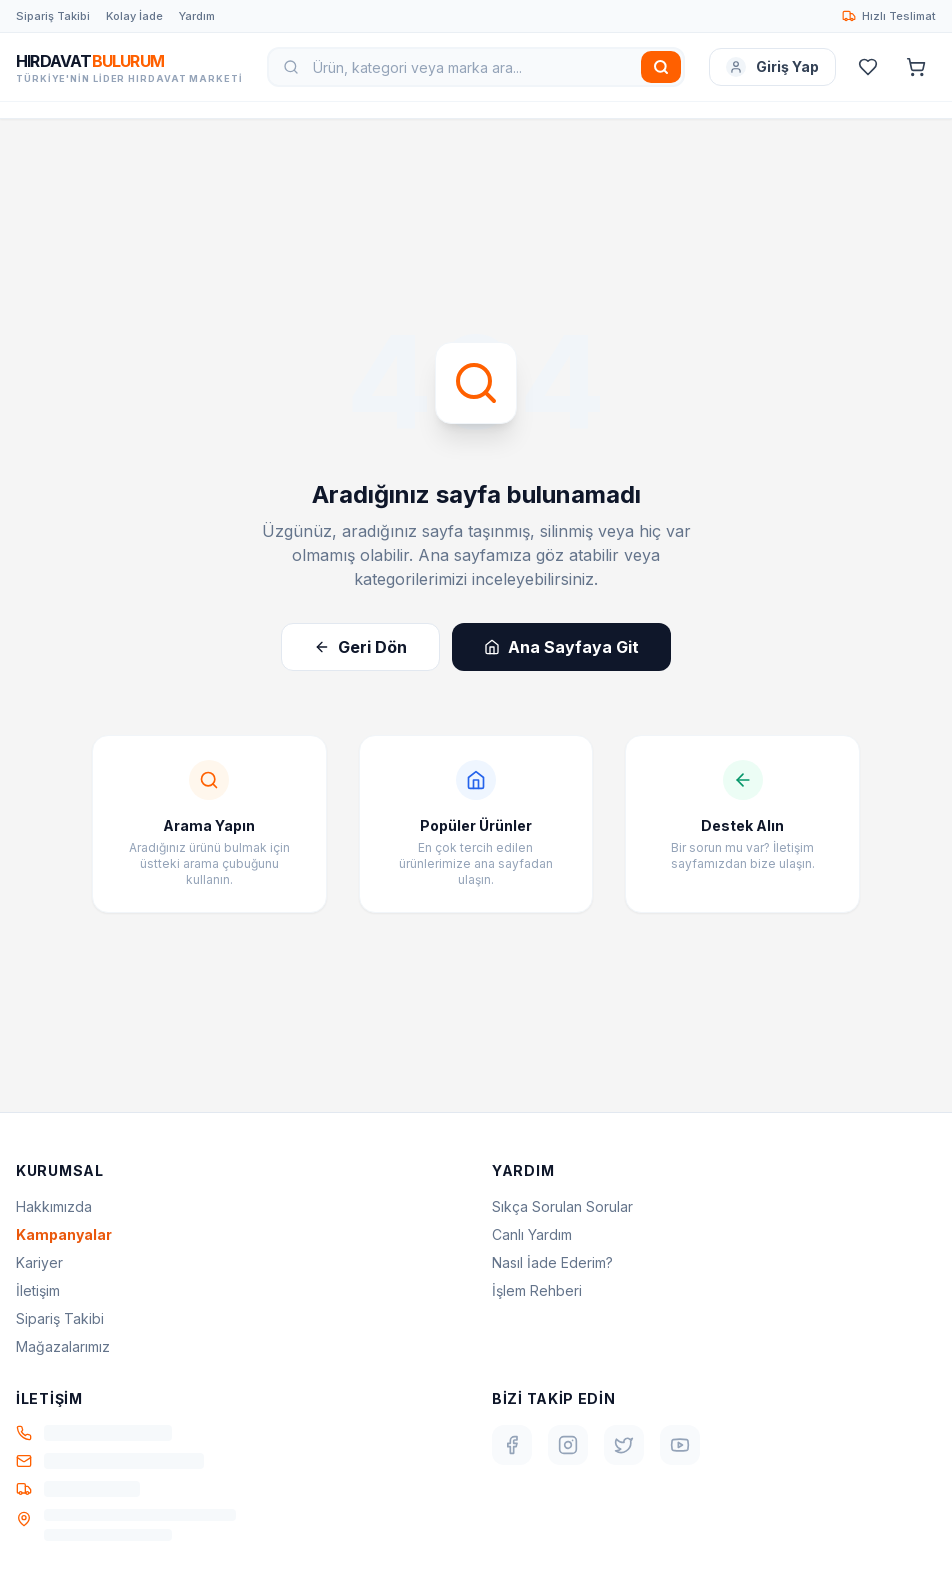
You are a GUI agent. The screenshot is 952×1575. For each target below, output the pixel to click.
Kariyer (39, 1262)
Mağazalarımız (63, 1346)
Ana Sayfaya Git (561, 647)
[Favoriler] (868, 67)
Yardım (197, 16)
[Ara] (661, 67)
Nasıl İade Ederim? (552, 1262)
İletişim (38, 1290)
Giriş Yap (772, 67)
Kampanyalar (64, 1234)
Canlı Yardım (532, 1234)
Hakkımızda (54, 1206)
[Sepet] (916, 67)
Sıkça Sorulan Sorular (562, 1206)
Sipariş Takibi (53, 16)
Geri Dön (360, 647)
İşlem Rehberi (537, 1290)
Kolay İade (134, 16)
